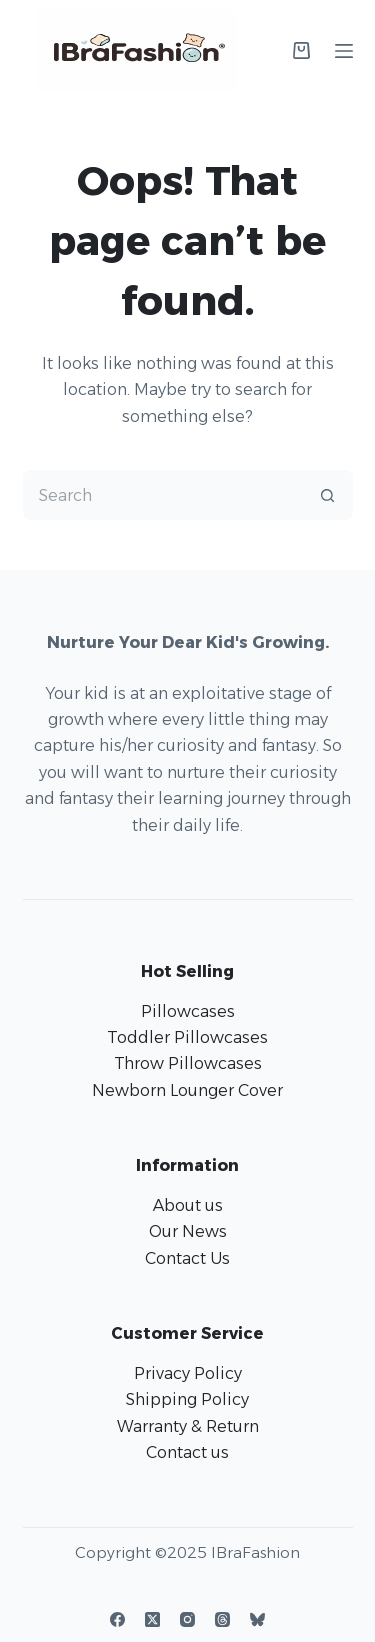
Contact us (187, 1452)
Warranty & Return (188, 1426)
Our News (188, 1231)
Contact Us (187, 1258)
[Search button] (328, 495)
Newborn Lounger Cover (187, 1090)
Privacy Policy (188, 1373)
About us (188, 1205)
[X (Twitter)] (152, 1619)
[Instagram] (187, 1619)
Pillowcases (188, 1011)
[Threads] (222, 1619)
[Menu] (344, 51)
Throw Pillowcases (188, 1063)
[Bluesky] (257, 1619)
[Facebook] (117, 1619)
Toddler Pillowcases (187, 1037)
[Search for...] (163, 495)
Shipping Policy (187, 1399)
